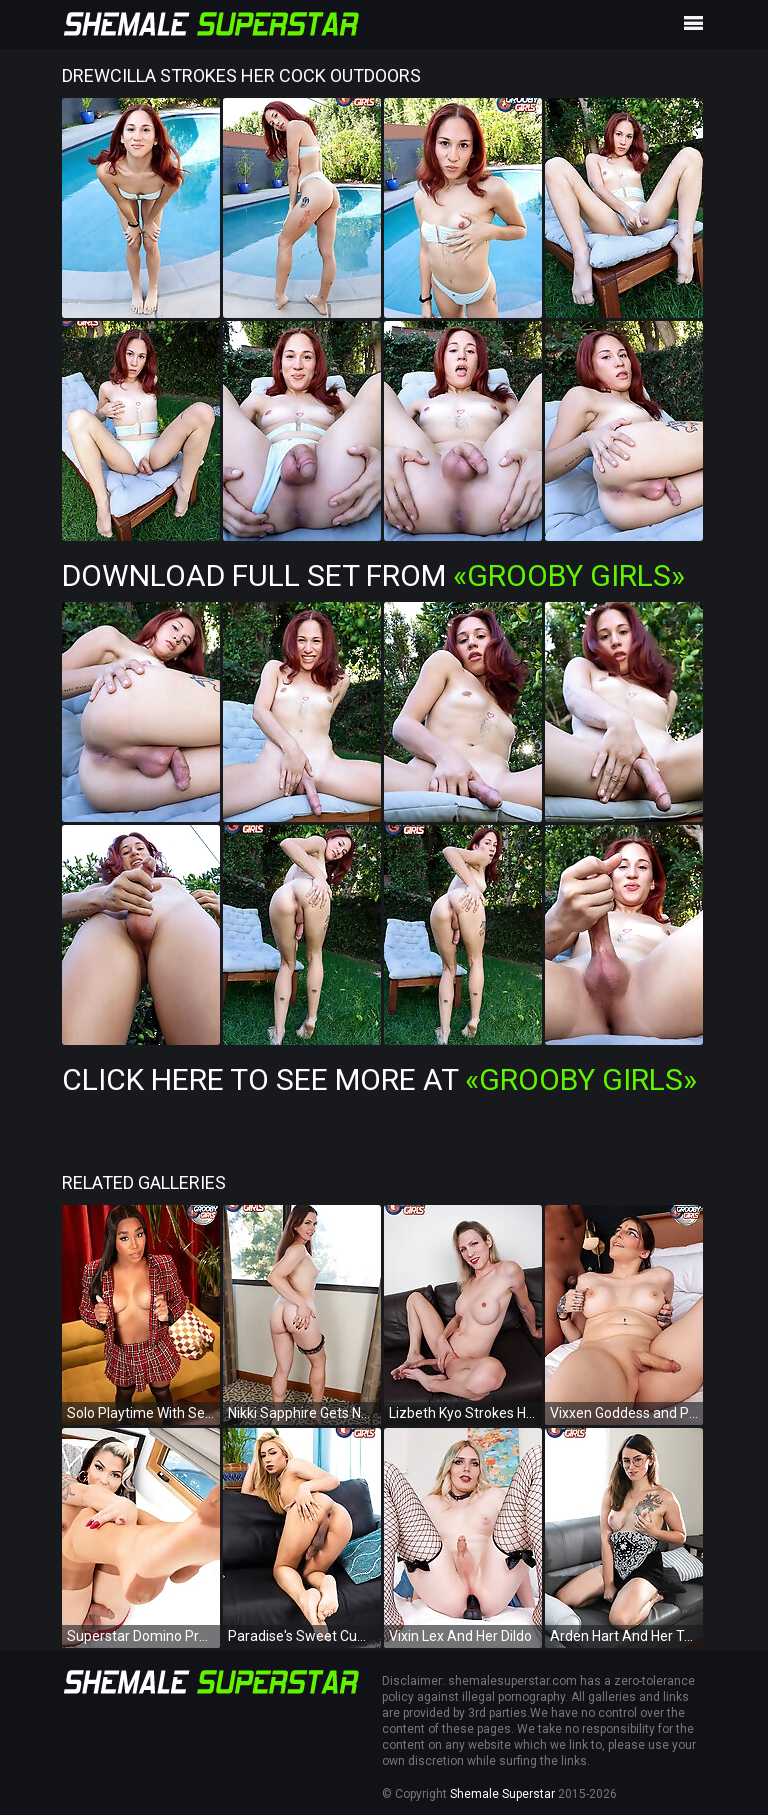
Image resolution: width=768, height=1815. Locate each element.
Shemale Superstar (502, 1794)
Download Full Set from (373, 575)
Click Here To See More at (379, 1079)
